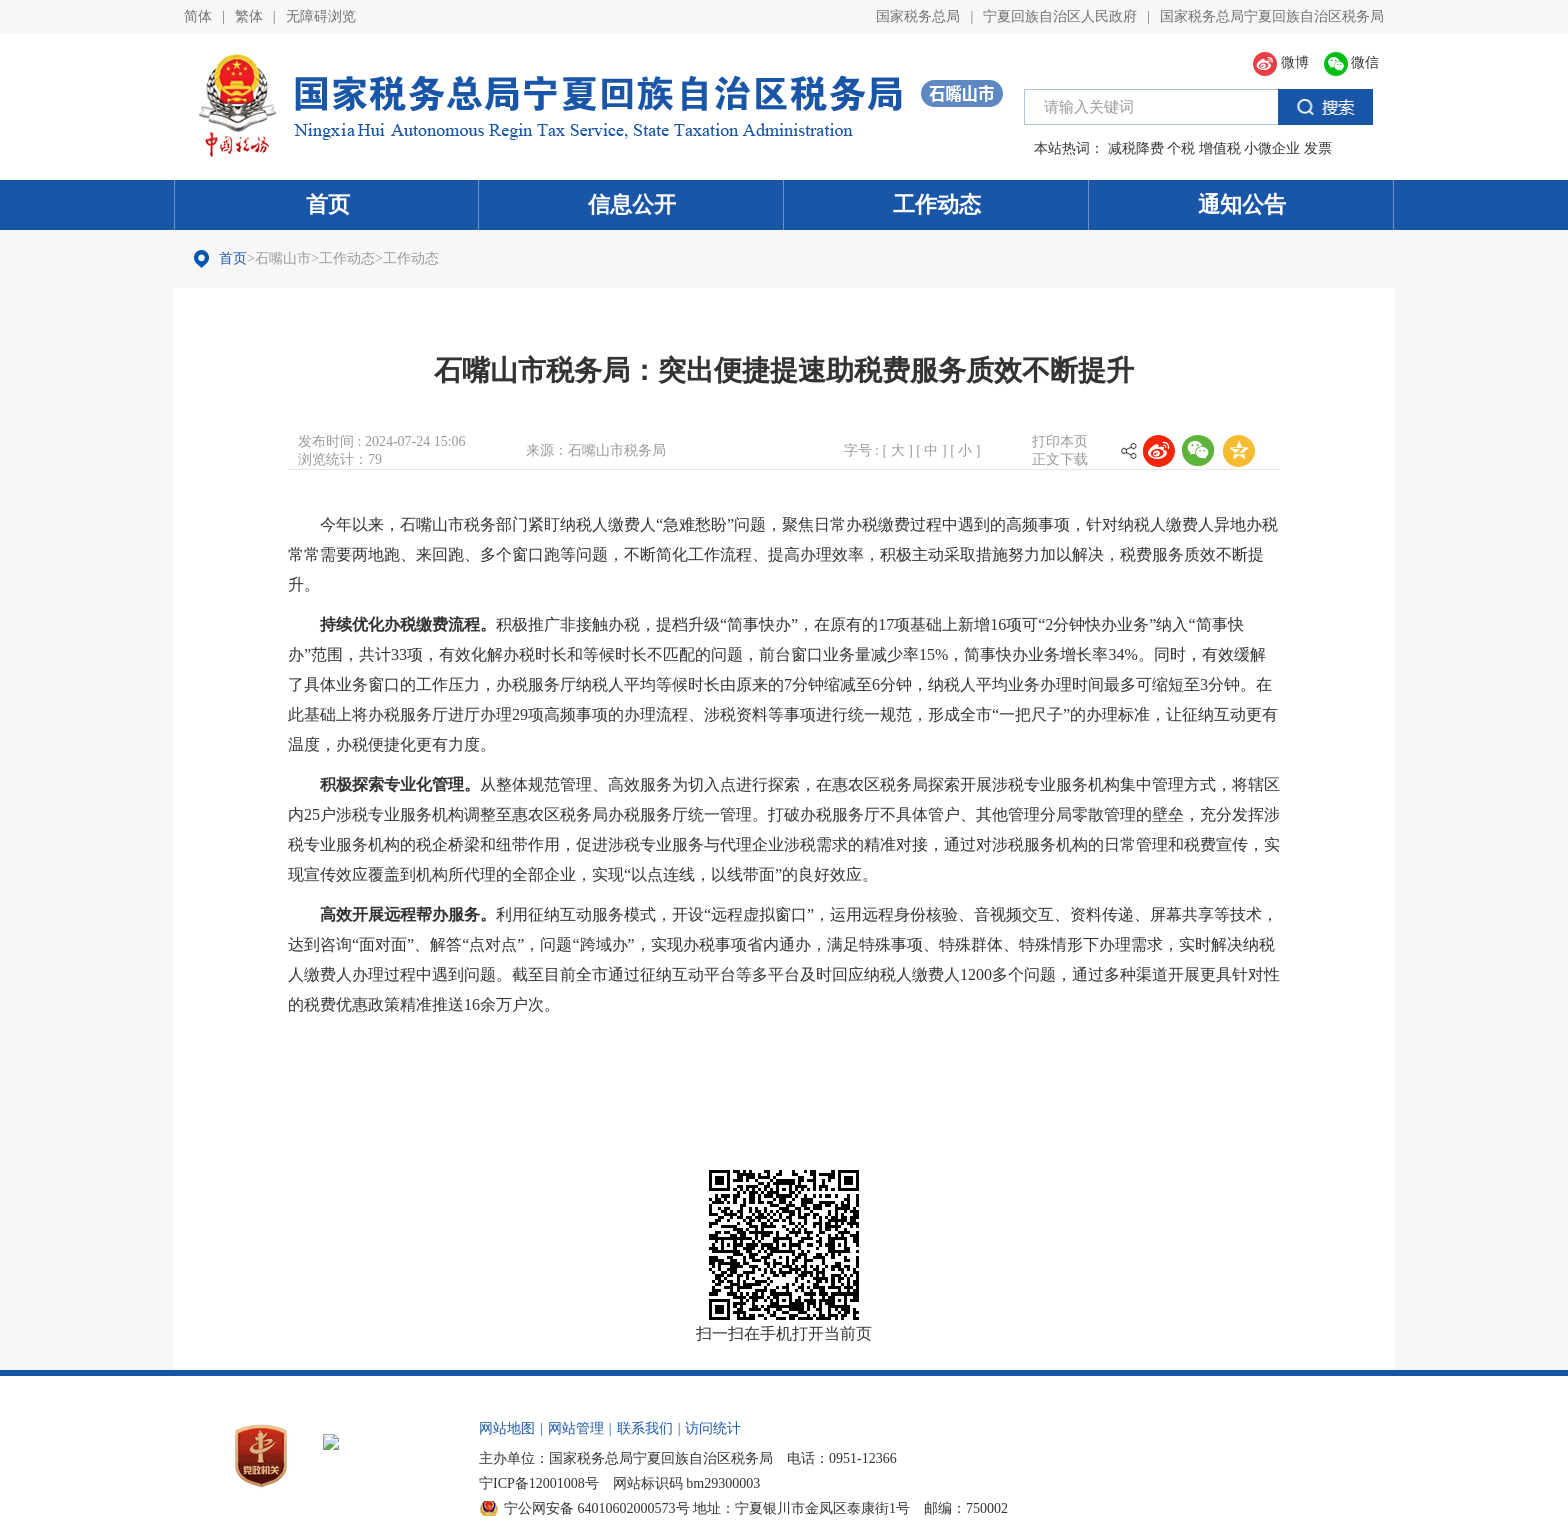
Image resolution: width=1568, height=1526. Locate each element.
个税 (1181, 148)
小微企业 (1272, 148)
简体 (198, 16)
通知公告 (1242, 204)
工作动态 (937, 204)
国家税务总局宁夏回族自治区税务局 (1272, 16)
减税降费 (1136, 148)
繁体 (249, 16)
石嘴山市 (283, 258)
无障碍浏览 (321, 16)
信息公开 (632, 204)
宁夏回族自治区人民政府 (1060, 16)
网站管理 (576, 1428)
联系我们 (645, 1428)
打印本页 (1060, 441)
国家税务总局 (918, 16)
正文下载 (1060, 459)
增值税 (1220, 148)
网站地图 (507, 1428)
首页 (328, 204)
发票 (1318, 148)
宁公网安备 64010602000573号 (597, 1508)
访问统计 (713, 1428)
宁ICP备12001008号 (539, 1483)
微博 (1281, 62)
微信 (1352, 62)
